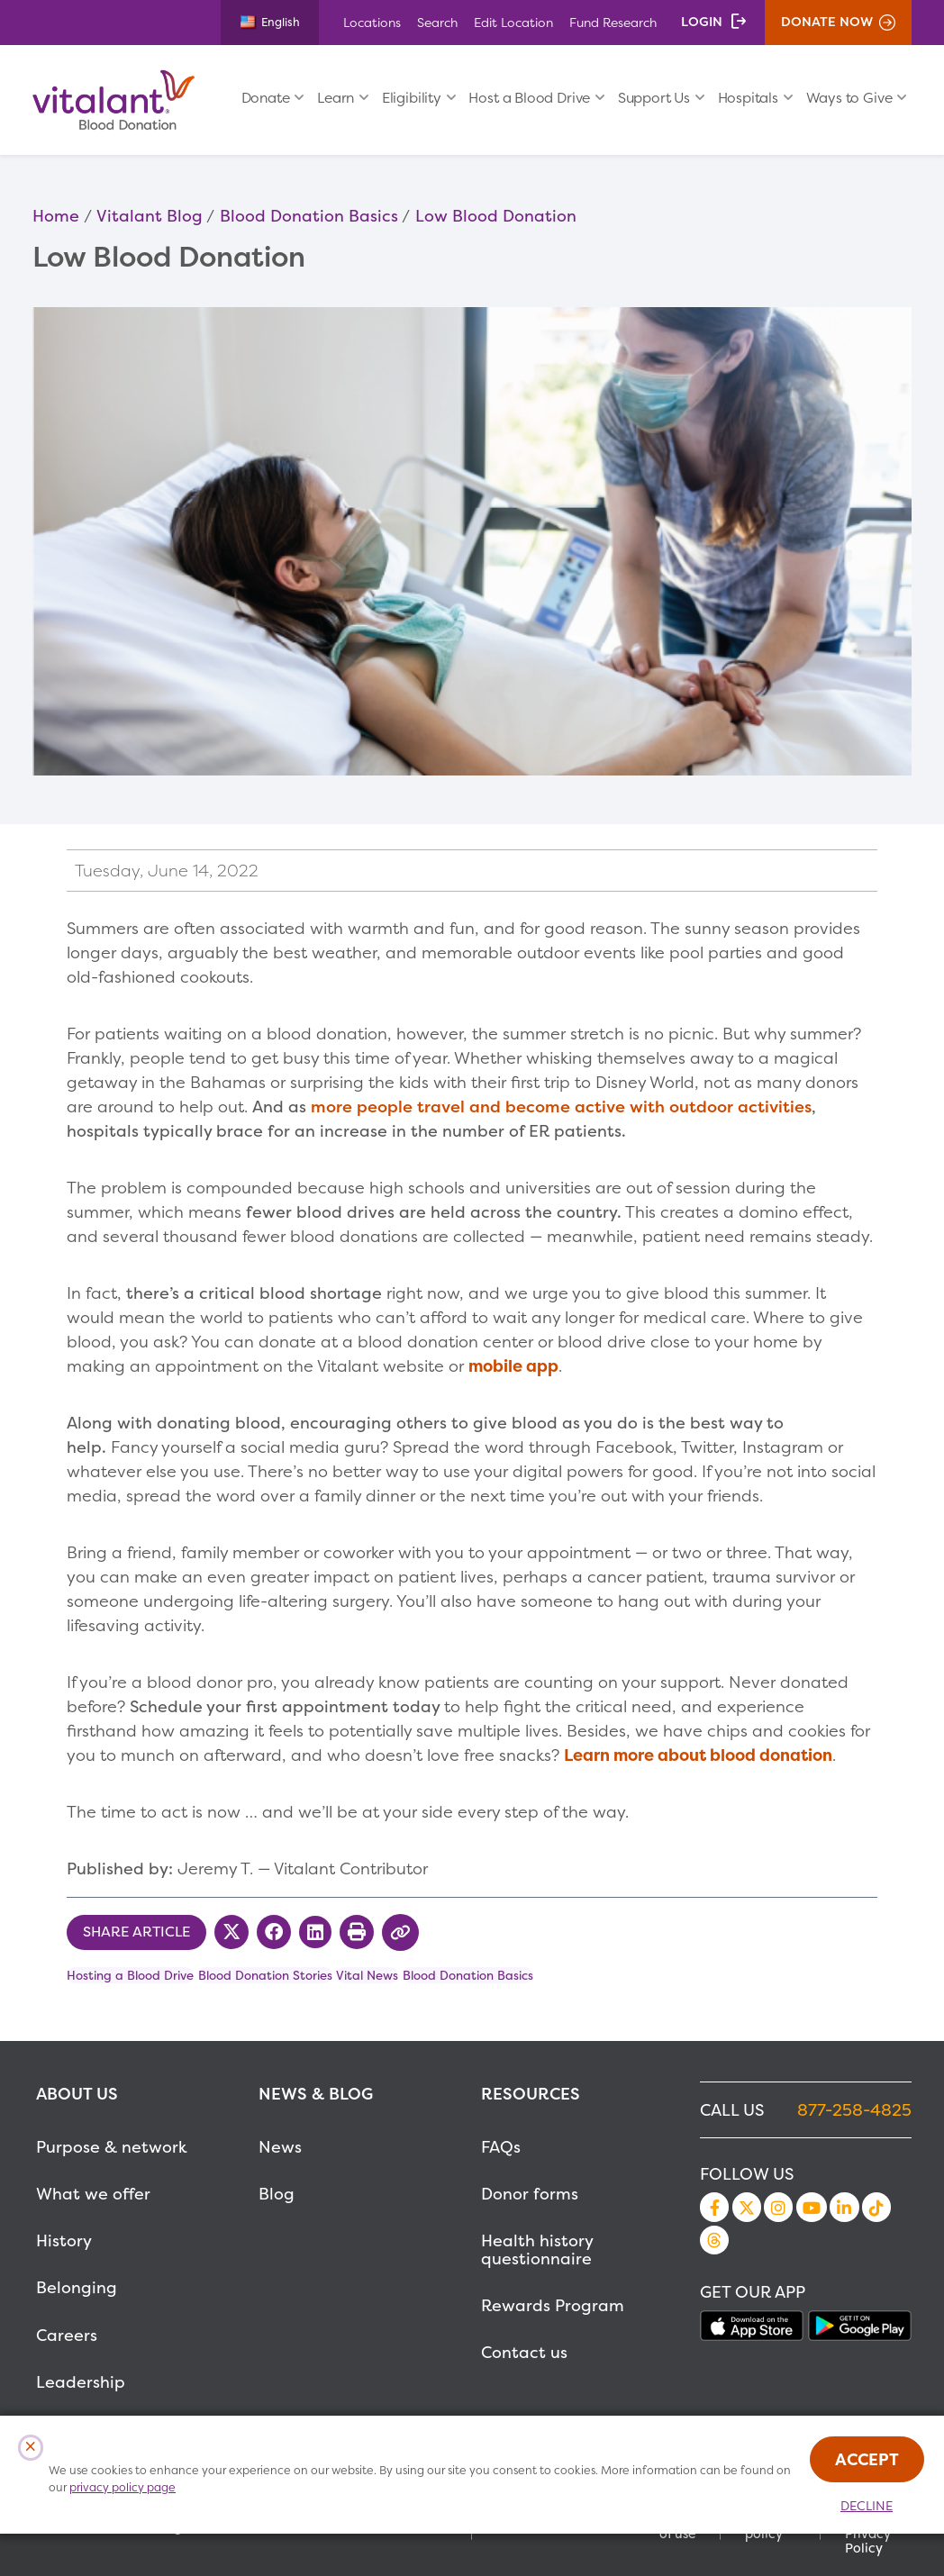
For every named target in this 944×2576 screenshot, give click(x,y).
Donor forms (529, 2193)
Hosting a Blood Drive (130, 1975)
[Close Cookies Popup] (31, 2447)
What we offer (93, 2193)
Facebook (714, 2206)
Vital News (367, 1975)
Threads (714, 2240)
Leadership (80, 2382)
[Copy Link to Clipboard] (400, 1932)
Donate (265, 97)
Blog (277, 2193)
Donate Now (827, 22)
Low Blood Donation (495, 215)
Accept (867, 2459)
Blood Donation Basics (309, 215)
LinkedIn (844, 2206)
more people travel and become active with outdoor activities (561, 1106)
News (280, 2147)
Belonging (76, 2287)
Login (701, 22)
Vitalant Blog (149, 215)
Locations (372, 22)
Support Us (654, 97)
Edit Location (513, 22)
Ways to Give (849, 97)
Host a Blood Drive (529, 97)
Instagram (778, 2206)
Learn (335, 97)
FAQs (501, 2147)
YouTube (811, 2206)
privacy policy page (122, 2487)
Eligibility (411, 97)
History (64, 2240)
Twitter (746, 2206)
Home (55, 215)
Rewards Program (552, 2305)
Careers (66, 2335)
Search (437, 22)
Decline (866, 2506)
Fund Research (613, 22)
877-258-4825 (854, 2110)
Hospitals (748, 97)
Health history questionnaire (537, 2249)
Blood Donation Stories (265, 1975)
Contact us (524, 2352)
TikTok (876, 2206)
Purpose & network (111, 2147)
